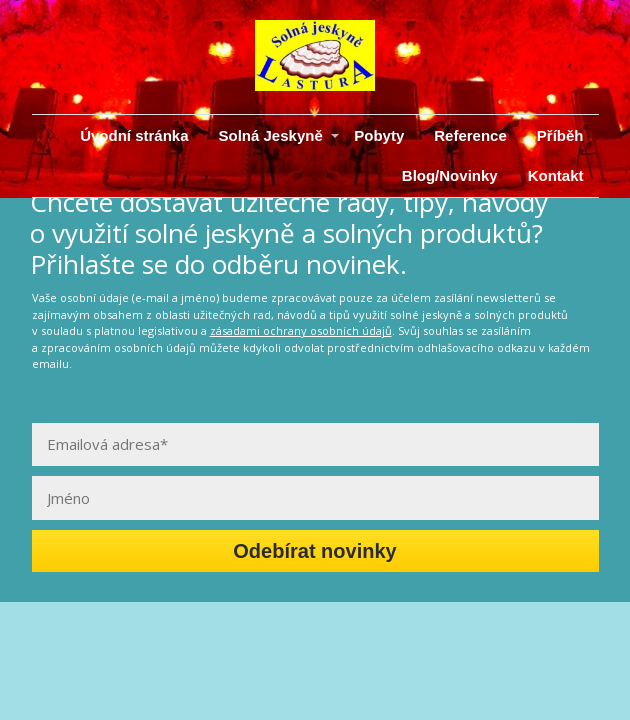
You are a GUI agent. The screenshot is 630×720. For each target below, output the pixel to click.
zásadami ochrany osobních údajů (301, 330)
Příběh (560, 135)
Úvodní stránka (134, 135)
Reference (470, 135)
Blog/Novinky (450, 175)
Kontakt (556, 175)
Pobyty (379, 135)
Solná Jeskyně (271, 135)
